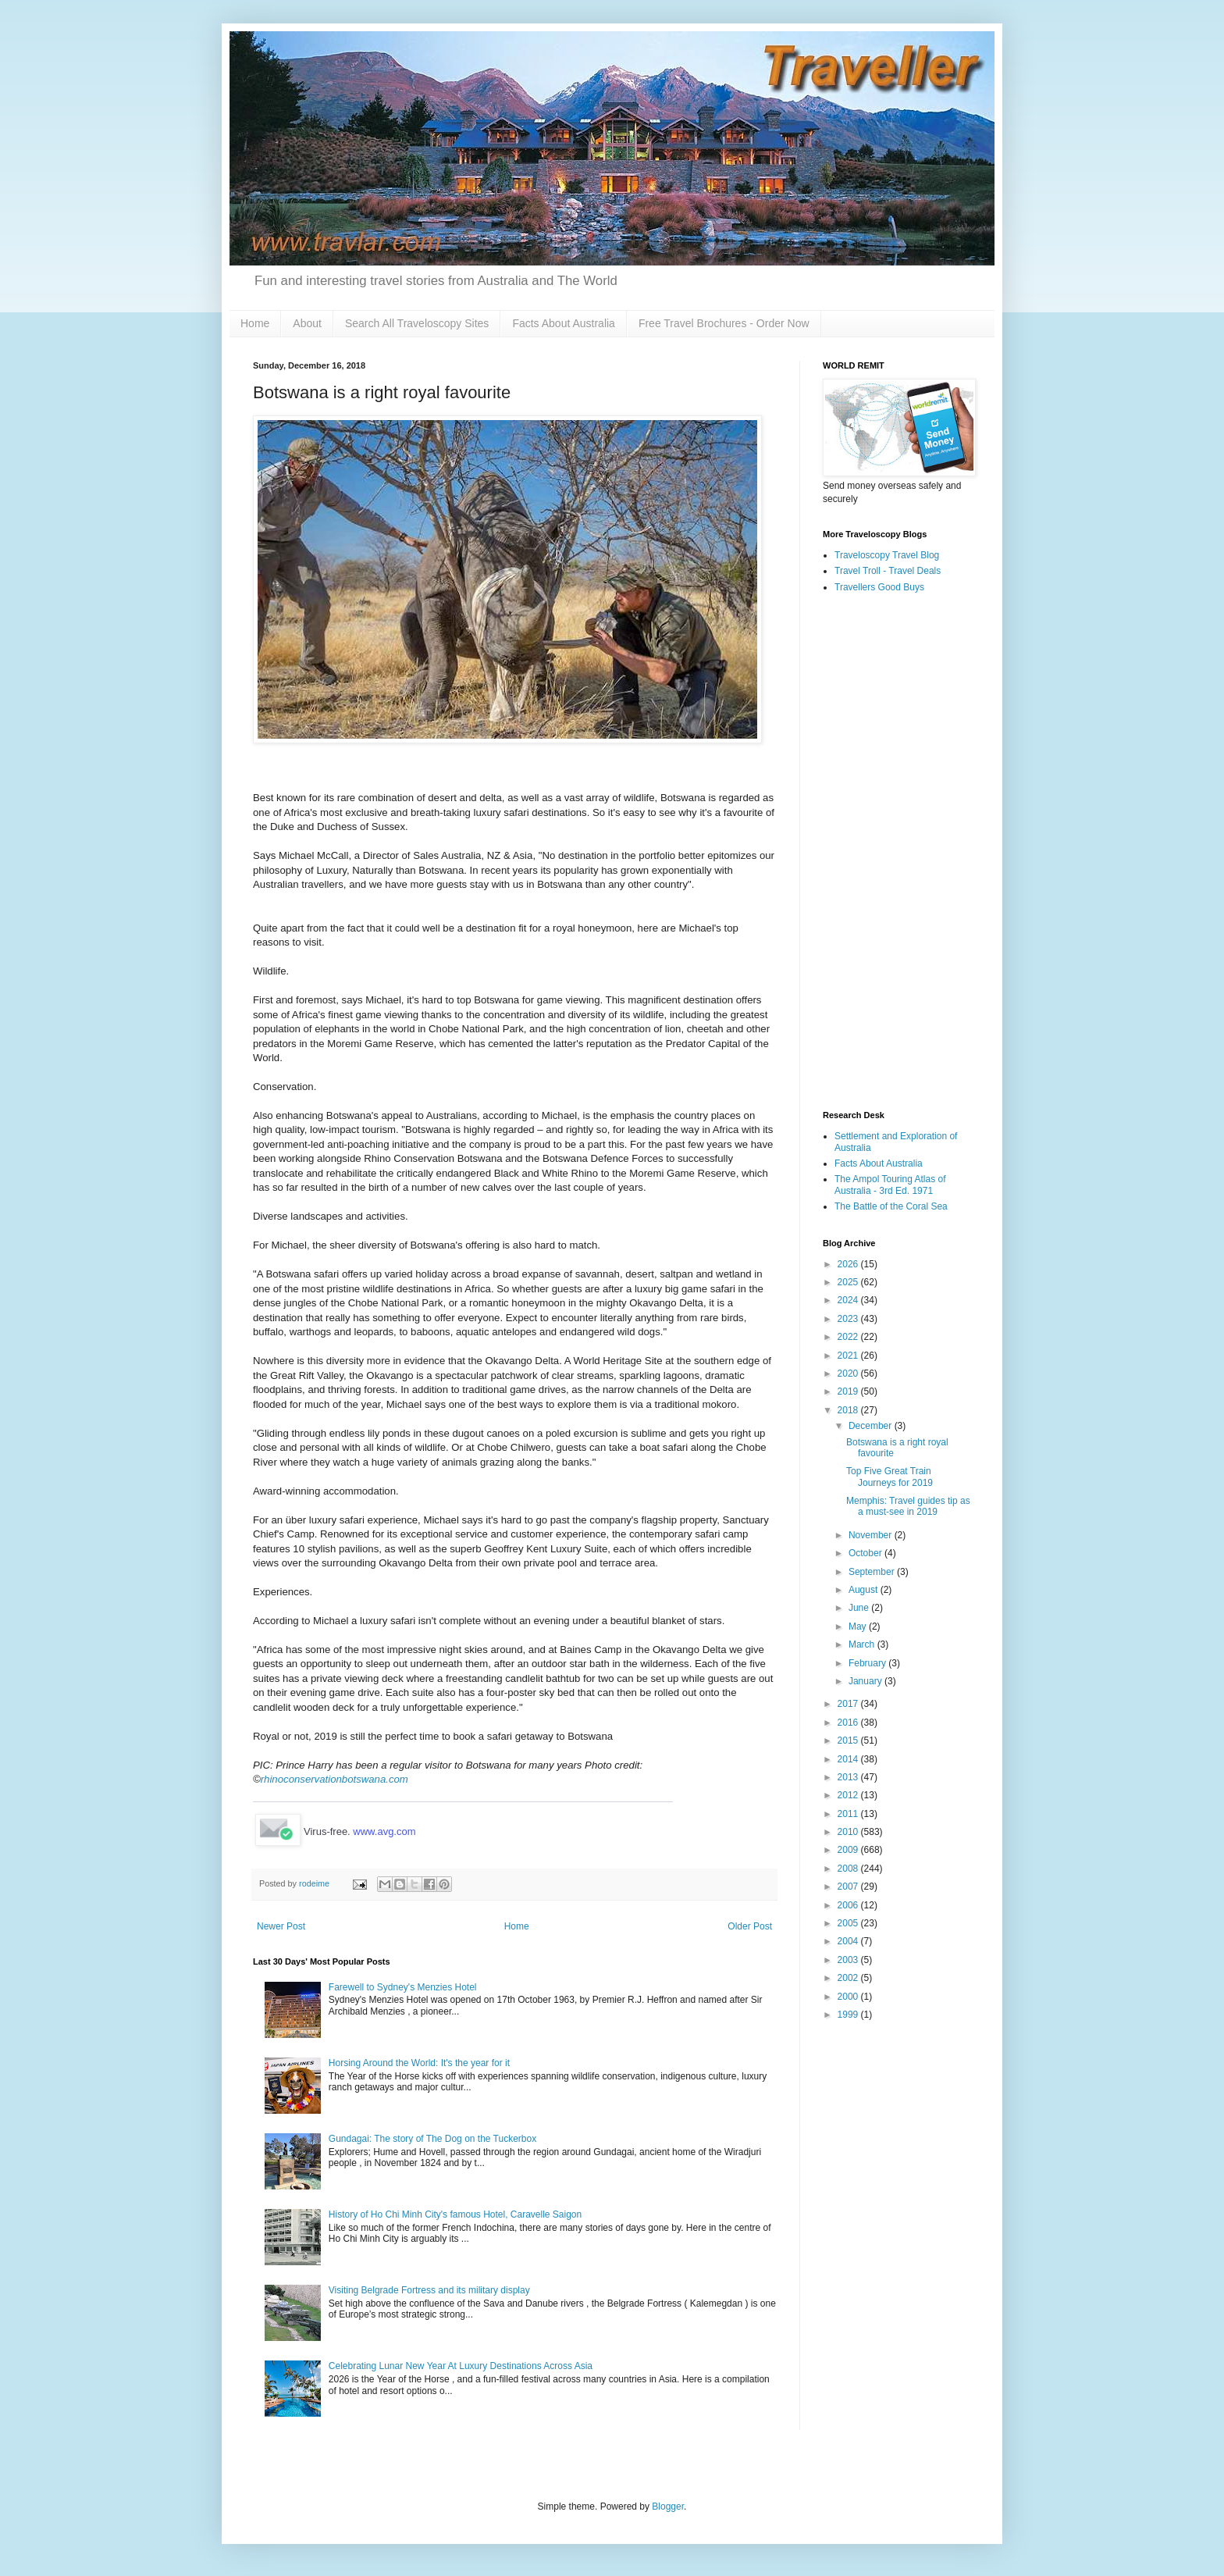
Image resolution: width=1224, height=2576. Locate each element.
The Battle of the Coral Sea (891, 1206)
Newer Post (281, 1926)
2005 (849, 1923)
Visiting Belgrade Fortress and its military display (429, 2290)
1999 (849, 2014)
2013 (849, 1777)
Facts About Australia (563, 323)
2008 (849, 1868)
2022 (849, 1336)
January (866, 1681)
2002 (849, 1977)
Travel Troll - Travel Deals (887, 570)
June (860, 1607)
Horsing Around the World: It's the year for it (419, 2063)
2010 (849, 1831)
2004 (849, 1941)
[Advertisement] (897, 852)
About (307, 323)
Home (254, 323)
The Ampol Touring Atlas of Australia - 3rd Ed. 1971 (890, 1184)
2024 (849, 1300)
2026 (849, 1264)
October (866, 1553)
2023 (849, 1318)
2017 (849, 1703)
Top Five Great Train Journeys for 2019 (889, 1477)
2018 (849, 1410)
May (859, 1626)
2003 (849, 1959)
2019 (849, 1391)
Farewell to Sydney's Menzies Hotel (403, 1987)
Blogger (668, 2506)
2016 (849, 1722)
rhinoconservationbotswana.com (334, 1779)
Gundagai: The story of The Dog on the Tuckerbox (432, 2138)
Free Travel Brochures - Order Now (724, 323)
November (872, 1535)
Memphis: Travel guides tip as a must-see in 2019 (908, 1506)
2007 (849, 1886)
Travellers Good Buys (879, 587)
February (868, 1663)
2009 (849, 1849)
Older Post (750, 1926)
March (863, 1644)
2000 (849, 1996)
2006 (849, 1905)
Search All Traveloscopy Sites (417, 323)
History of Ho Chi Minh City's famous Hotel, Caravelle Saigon (455, 2214)
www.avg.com (384, 1831)
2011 (849, 1813)
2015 (849, 1740)
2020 (849, 1373)
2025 (849, 1282)
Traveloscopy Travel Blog (886, 555)
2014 (849, 1759)
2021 (849, 1355)
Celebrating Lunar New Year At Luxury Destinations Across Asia (460, 2365)
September (873, 1571)
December (872, 1425)
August (865, 1589)
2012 (849, 1795)
